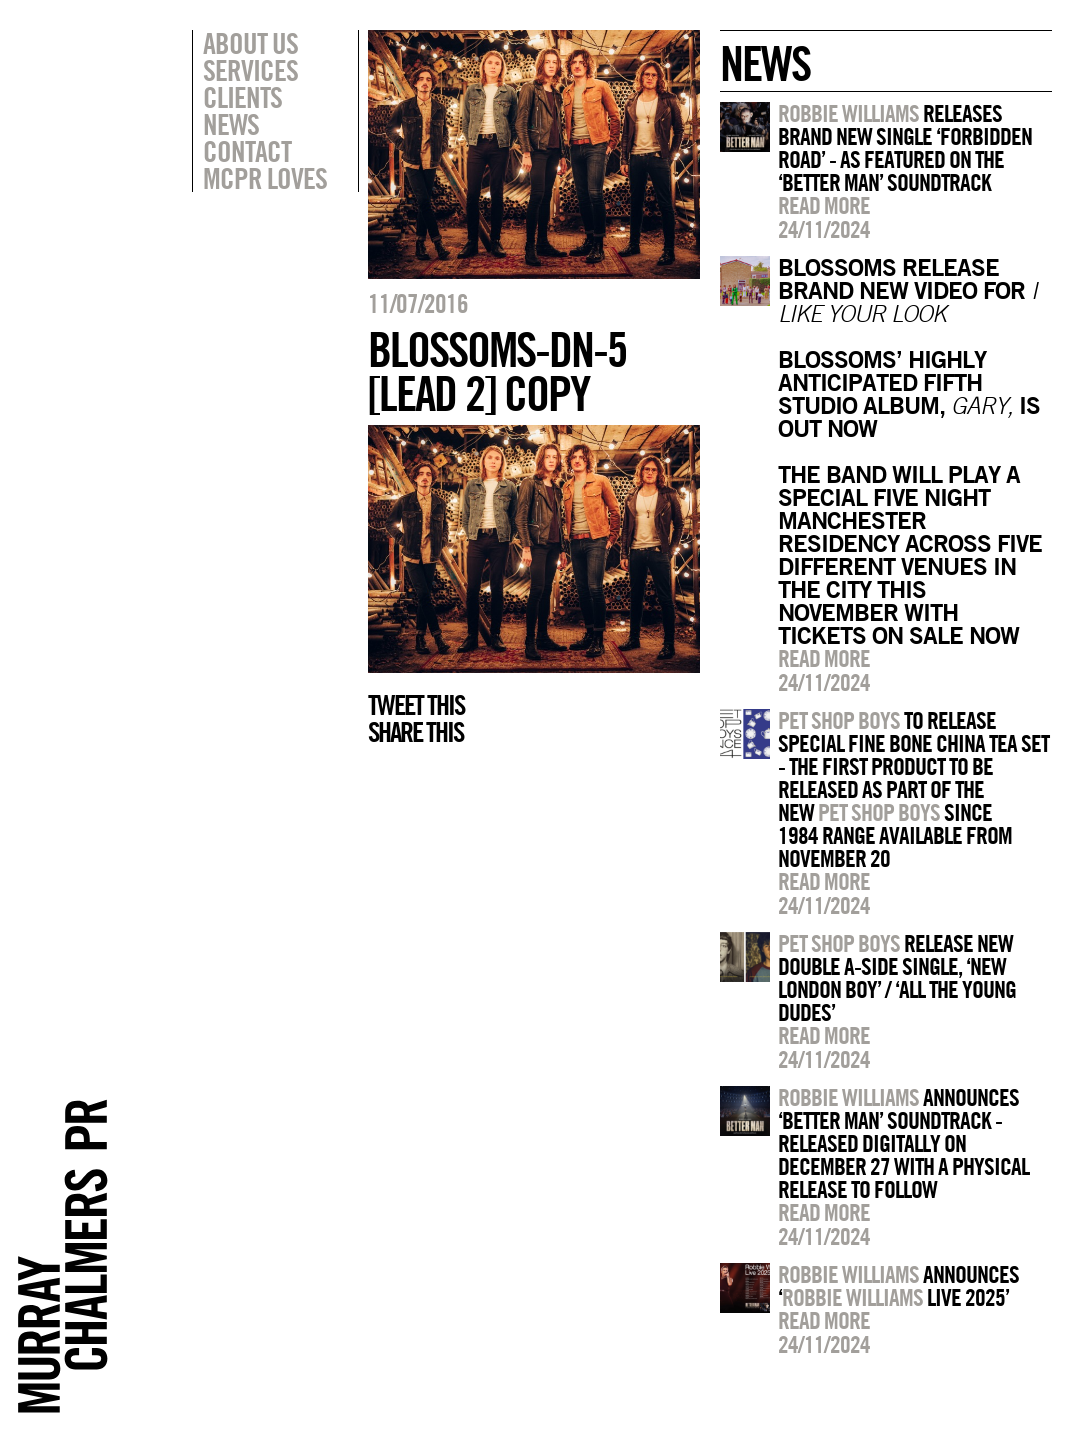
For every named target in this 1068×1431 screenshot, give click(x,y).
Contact (247, 151)
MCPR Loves (265, 178)
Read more (824, 205)
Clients (242, 97)
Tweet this (416, 705)
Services (250, 70)
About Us (250, 43)
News (231, 124)
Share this (415, 732)
